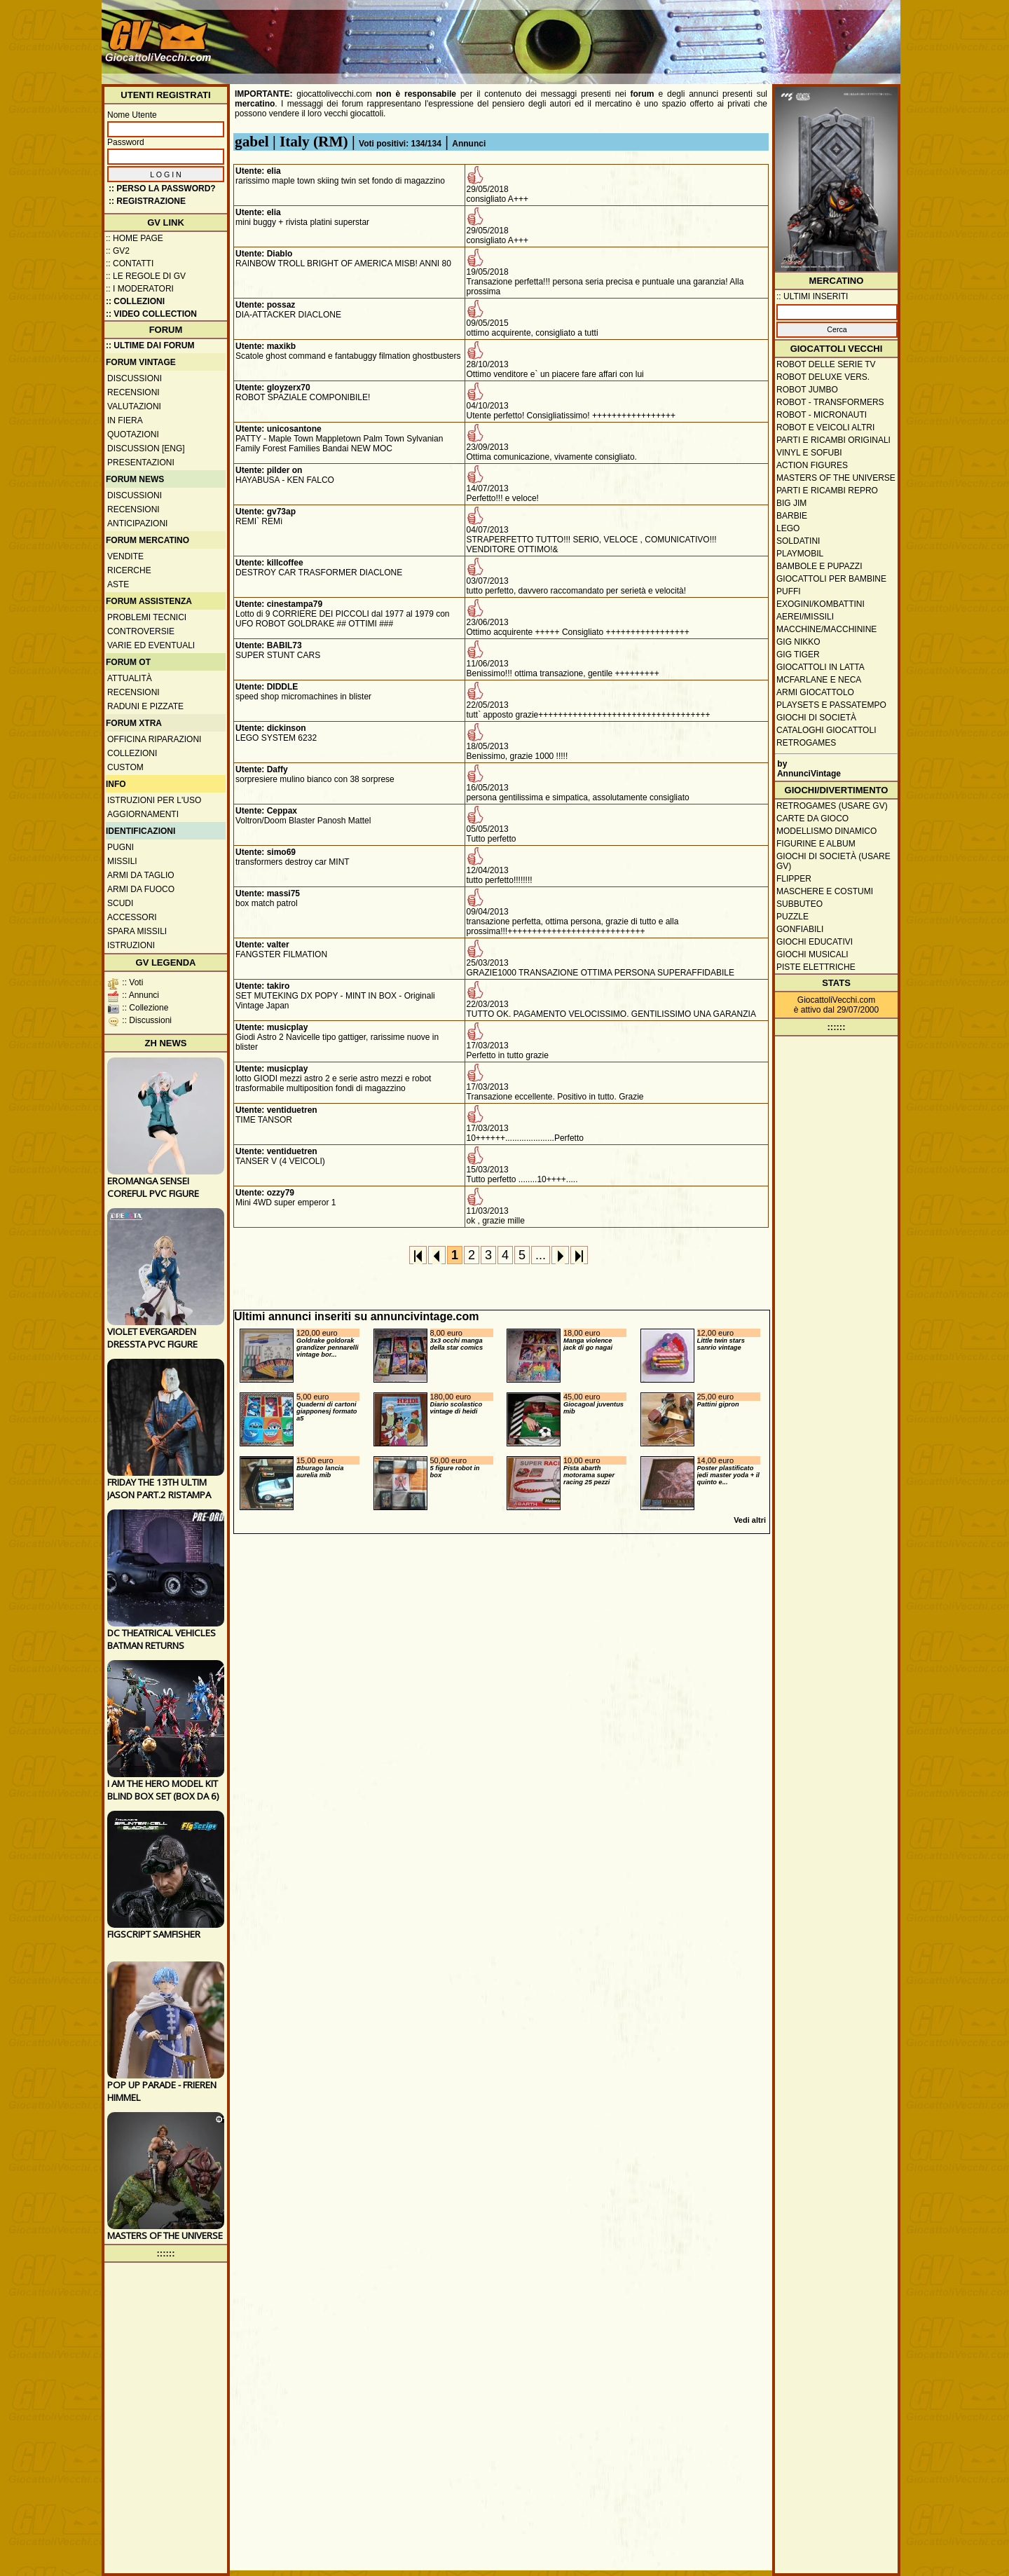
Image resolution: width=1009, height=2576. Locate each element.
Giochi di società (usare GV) (833, 861)
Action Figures (812, 465)
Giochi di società (816, 717)
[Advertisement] (642, 35)
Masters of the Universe (835, 478)
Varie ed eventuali (151, 645)
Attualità (129, 678)
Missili (122, 861)
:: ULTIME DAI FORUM (150, 345)
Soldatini (798, 541)
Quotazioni (133, 434)
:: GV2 (118, 251)
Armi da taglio (140, 875)
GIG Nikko (798, 642)
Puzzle (792, 917)
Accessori (132, 917)
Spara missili (137, 931)
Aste (118, 584)
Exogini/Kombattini (820, 604)
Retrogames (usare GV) (832, 806)
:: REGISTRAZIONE (147, 201)
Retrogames (806, 743)
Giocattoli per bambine (831, 579)
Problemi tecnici (146, 617)
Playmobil (799, 554)
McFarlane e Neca (818, 680)
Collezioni (132, 753)
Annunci (469, 144)
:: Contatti (129, 263)
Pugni (120, 847)
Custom (125, 767)
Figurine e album (816, 844)
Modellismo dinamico (826, 831)
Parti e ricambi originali (833, 440)
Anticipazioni (137, 523)
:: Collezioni (135, 301)
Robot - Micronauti (821, 415)
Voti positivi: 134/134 (400, 144)
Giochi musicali (812, 954)
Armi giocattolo (815, 692)
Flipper (793, 879)
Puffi (788, 591)
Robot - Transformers (830, 402)
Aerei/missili (805, 617)
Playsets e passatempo (831, 705)
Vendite (125, 556)
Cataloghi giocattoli (826, 730)
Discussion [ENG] (146, 448)
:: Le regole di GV (146, 276)
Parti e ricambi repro (827, 490)
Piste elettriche (816, 967)
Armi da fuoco (140, 889)
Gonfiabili (799, 929)
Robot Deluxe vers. (823, 377)
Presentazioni (140, 462)
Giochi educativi (814, 942)
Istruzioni (131, 945)
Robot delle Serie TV (826, 364)
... (540, 1255)
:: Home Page (134, 238)
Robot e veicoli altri (825, 427)
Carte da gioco (812, 818)
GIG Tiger (798, 654)
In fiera (125, 420)
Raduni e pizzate (145, 706)
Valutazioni (134, 406)
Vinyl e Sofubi (809, 453)
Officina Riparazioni (154, 739)
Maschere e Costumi (824, 891)
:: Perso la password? (162, 188)
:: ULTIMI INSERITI (812, 296)
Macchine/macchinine (826, 629)
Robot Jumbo (807, 390)
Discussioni (134, 378)
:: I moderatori (140, 289)
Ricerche (129, 570)
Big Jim (791, 503)
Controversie (140, 631)
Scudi (120, 903)
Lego (787, 528)
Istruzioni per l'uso (154, 800)
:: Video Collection (151, 314)
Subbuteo (799, 904)
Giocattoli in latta (820, 667)
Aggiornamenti (143, 814)
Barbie (791, 516)
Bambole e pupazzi (819, 566)
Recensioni (133, 392)
